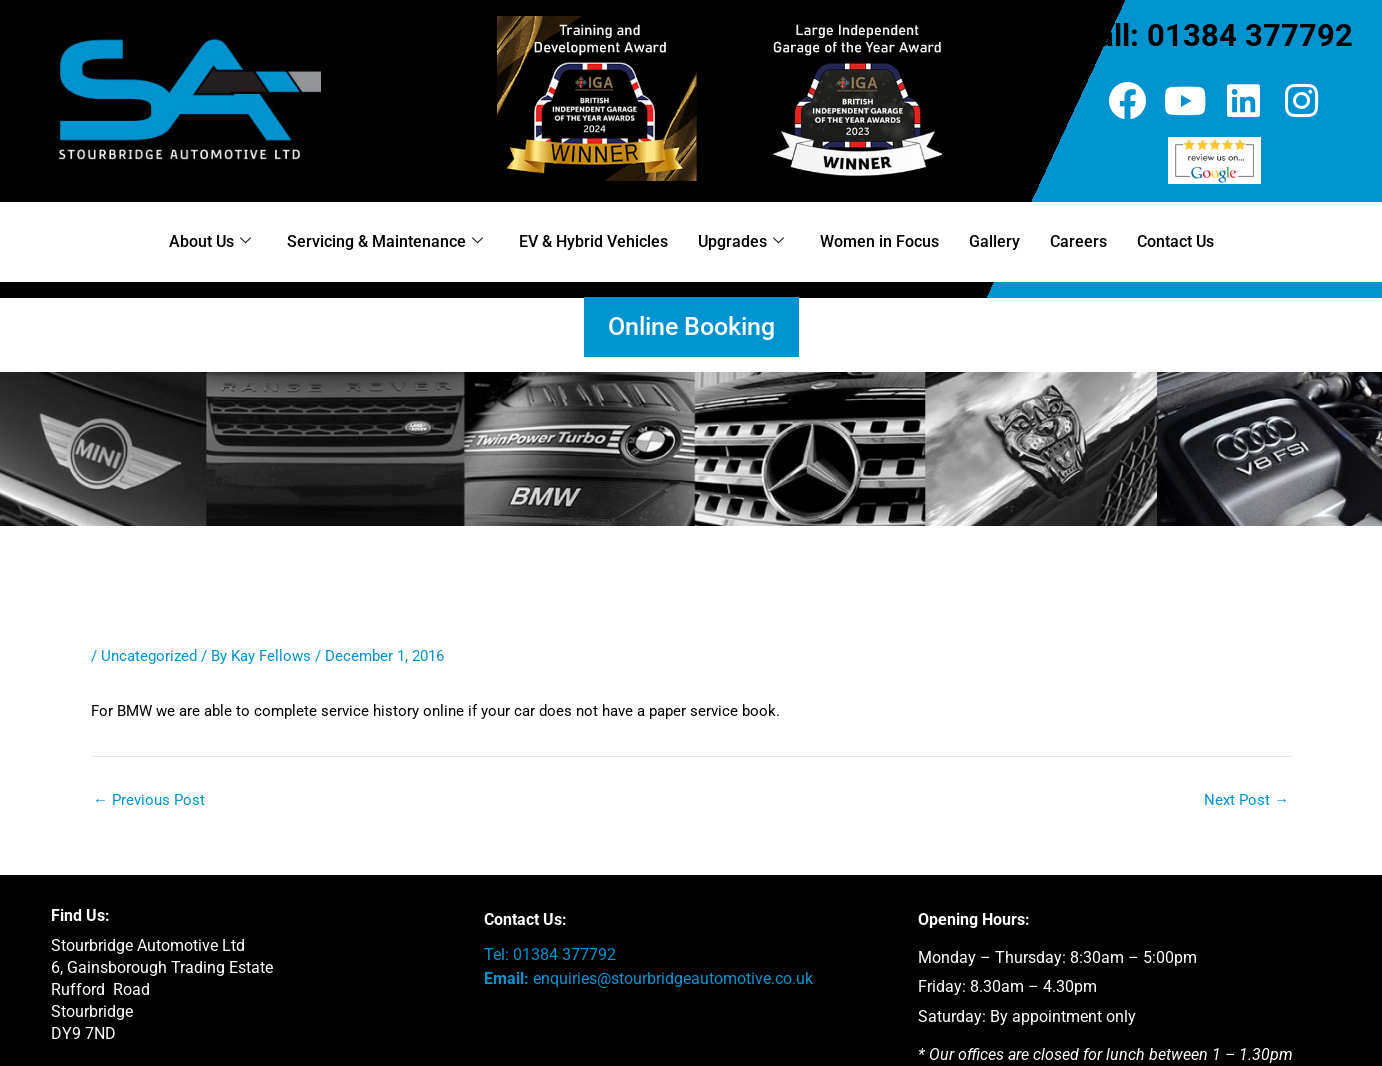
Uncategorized (149, 656)
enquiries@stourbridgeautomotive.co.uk (673, 978)
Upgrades (741, 242)
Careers (1078, 241)
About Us (210, 242)
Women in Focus (879, 241)
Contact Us (1175, 241)
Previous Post (149, 800)
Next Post (1246, 800)
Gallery (994, 241)
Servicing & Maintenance (385, 242)
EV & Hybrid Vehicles (593, 241)
